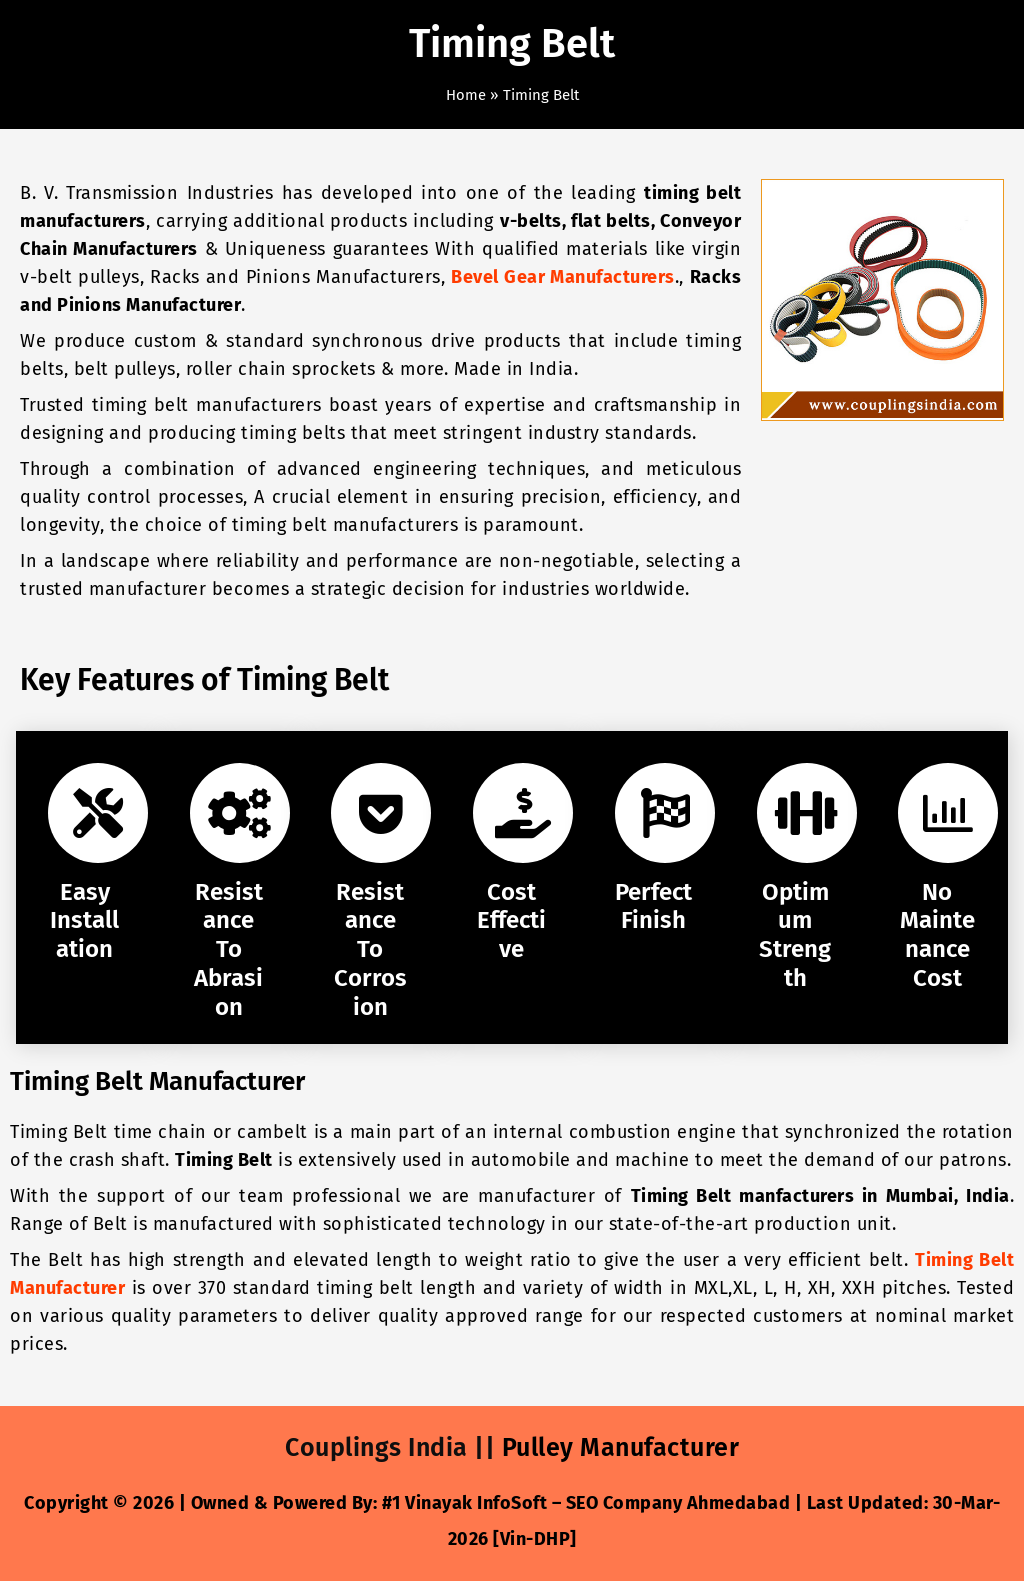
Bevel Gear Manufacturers (562, 277)
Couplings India (374, 1447)
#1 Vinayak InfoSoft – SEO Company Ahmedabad (586, 1503)
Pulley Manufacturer (624, 1447)
